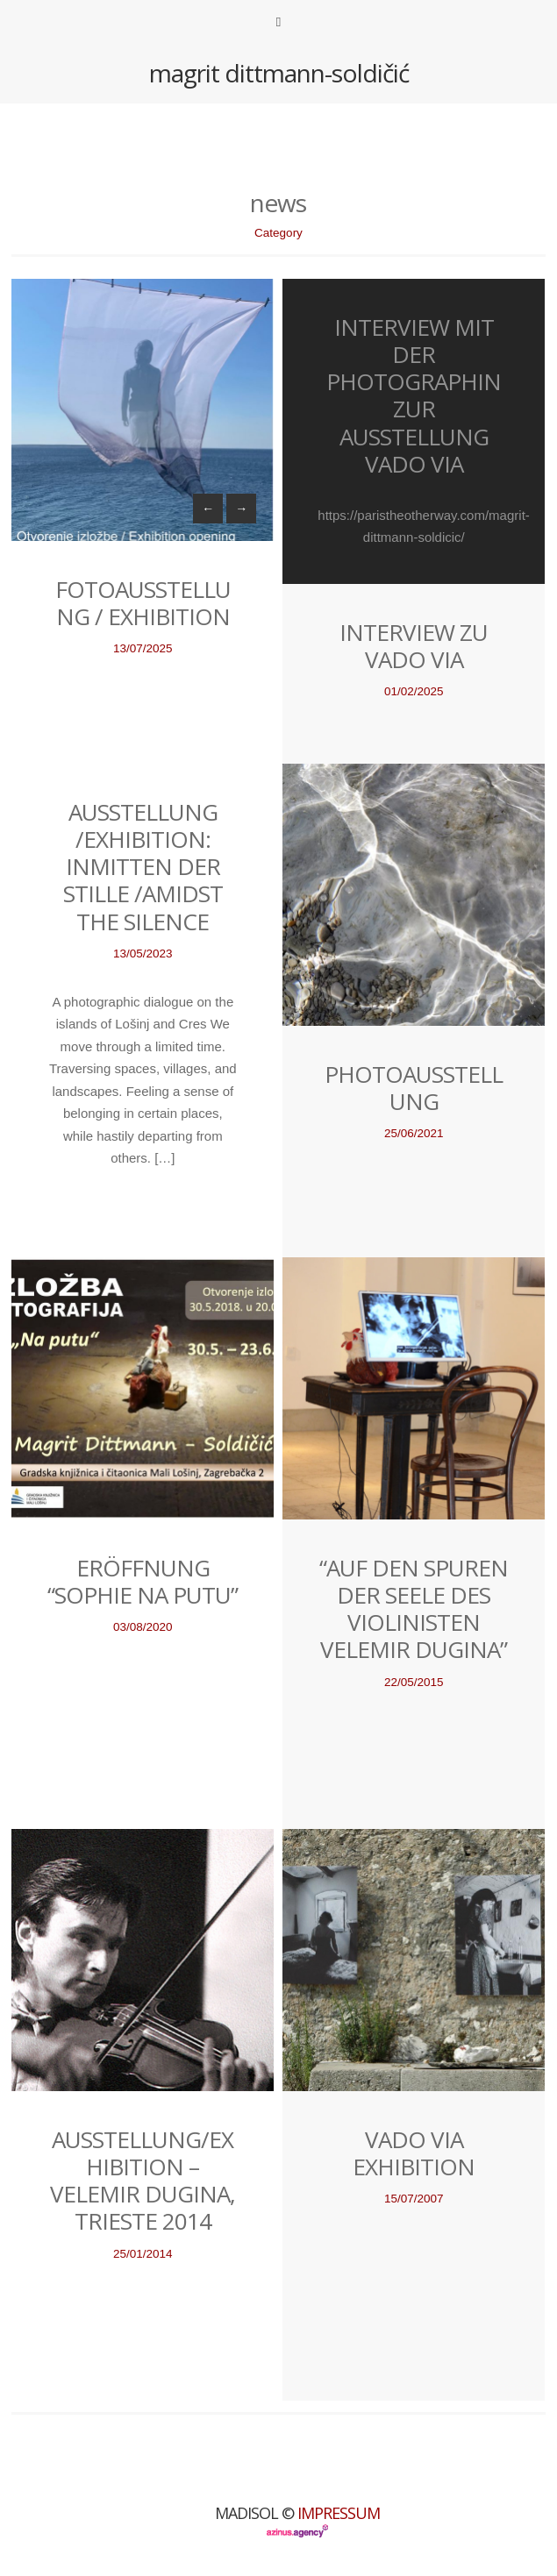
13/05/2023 (143, 953)
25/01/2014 (143, 2253)
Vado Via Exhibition (414, 2153)
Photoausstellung (414, 1087)
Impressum (338, 2512)
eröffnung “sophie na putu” (142, 1581)
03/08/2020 (143, 1626)
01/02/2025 (414, 691)
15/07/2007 (414, 2198)
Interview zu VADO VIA (413, 645)
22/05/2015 (414, 1682)
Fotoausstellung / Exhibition (143, 602)
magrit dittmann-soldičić (279, 72)
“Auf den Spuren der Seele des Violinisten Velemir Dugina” (413, 1609)
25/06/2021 (414, 1133)
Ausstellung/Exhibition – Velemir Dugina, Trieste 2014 (142, 2181)
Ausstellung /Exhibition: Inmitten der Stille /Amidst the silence (143, 866)
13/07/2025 (143, 648)
